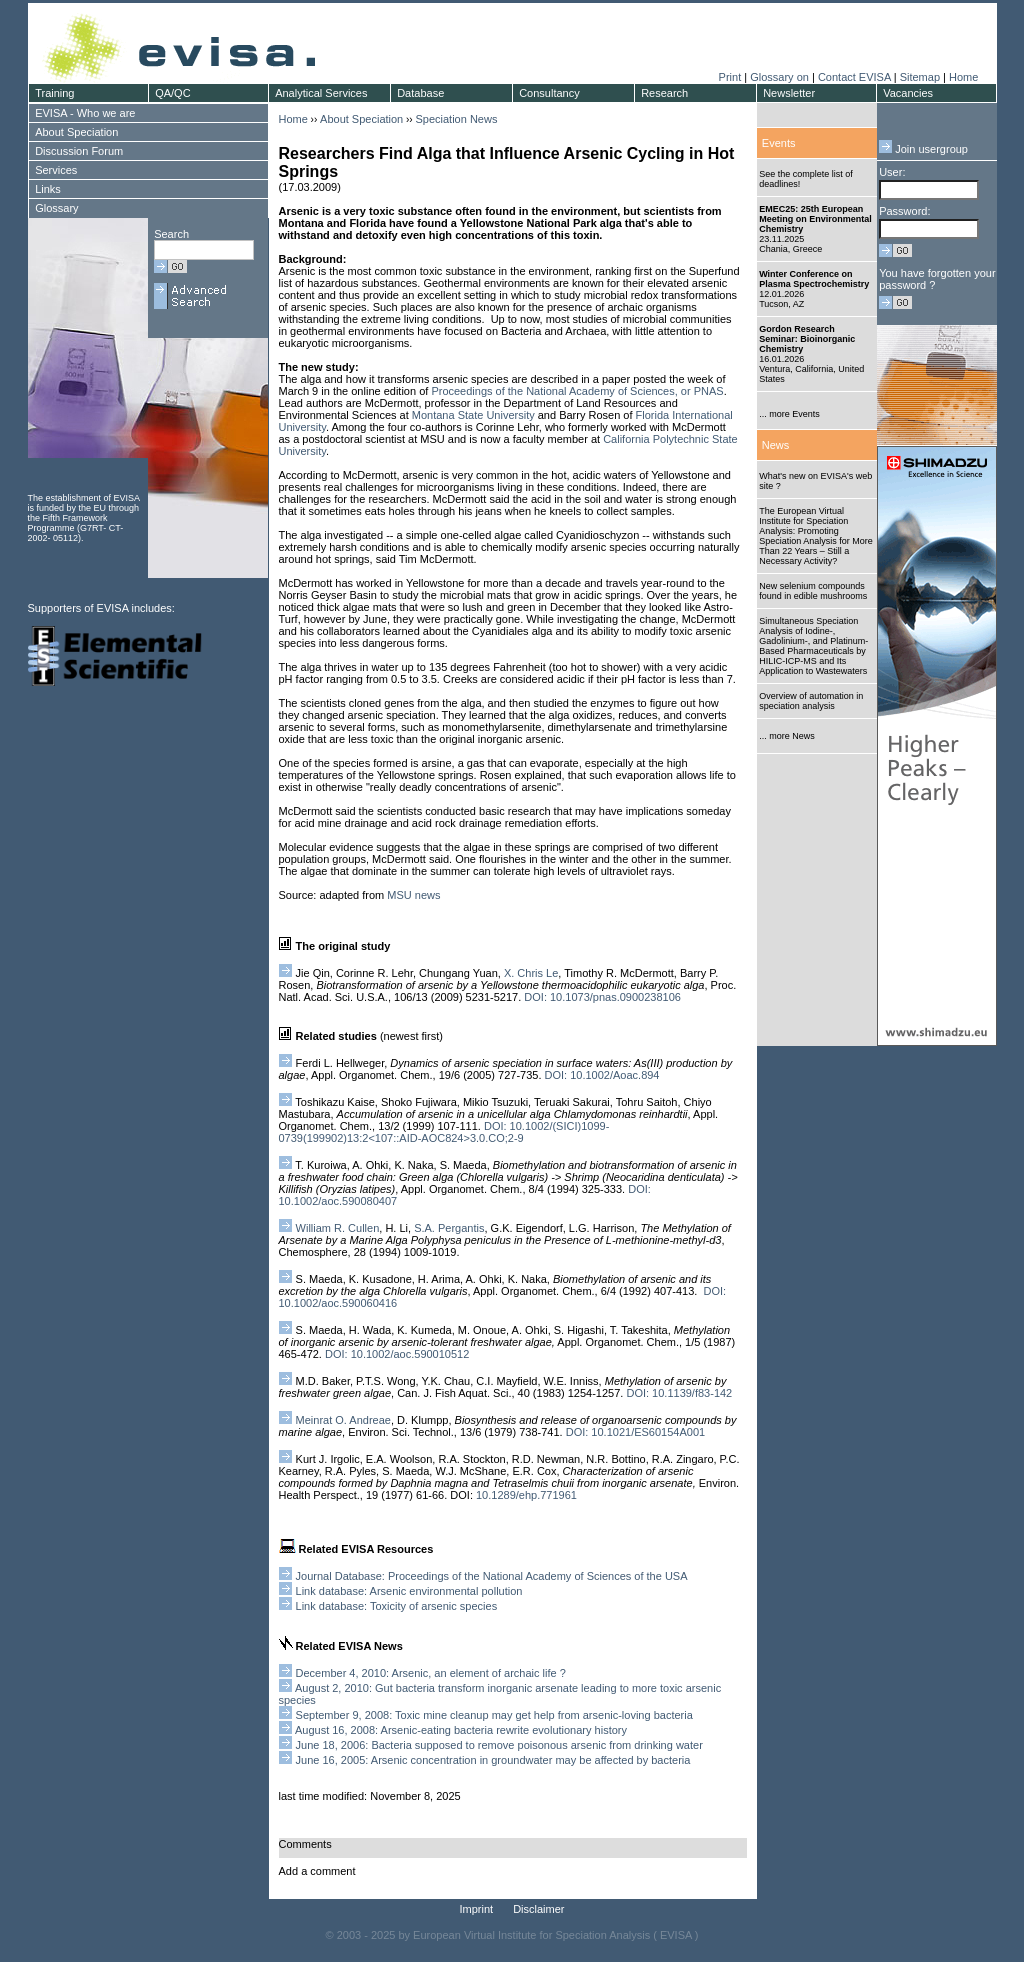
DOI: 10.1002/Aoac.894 (602, 1075)
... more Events (789, 414)
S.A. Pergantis (449, 1228)
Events (779, 143)
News (776, 445)
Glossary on (781, 77)
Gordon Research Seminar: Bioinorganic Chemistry (807, 339)
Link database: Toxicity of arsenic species (397, 1606)
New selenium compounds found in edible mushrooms (813, 591)
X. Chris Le (531, 973)
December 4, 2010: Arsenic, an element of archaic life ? (431, 1673)
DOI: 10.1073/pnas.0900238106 (602, 997)
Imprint (477, 1909)
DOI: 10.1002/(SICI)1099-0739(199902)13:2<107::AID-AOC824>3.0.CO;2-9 (444, 1132)
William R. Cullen (329, 1228)
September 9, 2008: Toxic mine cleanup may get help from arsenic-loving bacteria (494, 1715)
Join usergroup (923, 149)
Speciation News (456, 119)
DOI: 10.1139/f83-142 (679, 1393)
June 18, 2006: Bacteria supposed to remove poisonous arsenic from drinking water (499, 1745)
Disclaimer (538, 1909)
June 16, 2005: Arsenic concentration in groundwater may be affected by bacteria (493, 1760)
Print (730, 77)
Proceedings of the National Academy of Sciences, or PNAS (577, 391)
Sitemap (920, 77)
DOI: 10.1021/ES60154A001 (635, 1432)
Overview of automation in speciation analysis (811, 701)
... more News (787, 736)
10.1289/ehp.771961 (526, 1495)
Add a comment (317, 1871)
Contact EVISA (854, 77)
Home (963, 77)
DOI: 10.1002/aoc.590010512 (397, 1354)
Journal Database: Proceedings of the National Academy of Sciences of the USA (492, 1576)
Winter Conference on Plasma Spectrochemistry (814, 279)
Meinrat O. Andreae (343, 1420)
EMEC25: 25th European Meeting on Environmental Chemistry (815, 219)
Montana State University (473, 415)
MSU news (413, 895)
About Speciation (361, 119)
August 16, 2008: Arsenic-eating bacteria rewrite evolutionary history (461, 1730)
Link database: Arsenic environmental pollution (409, 1591)
